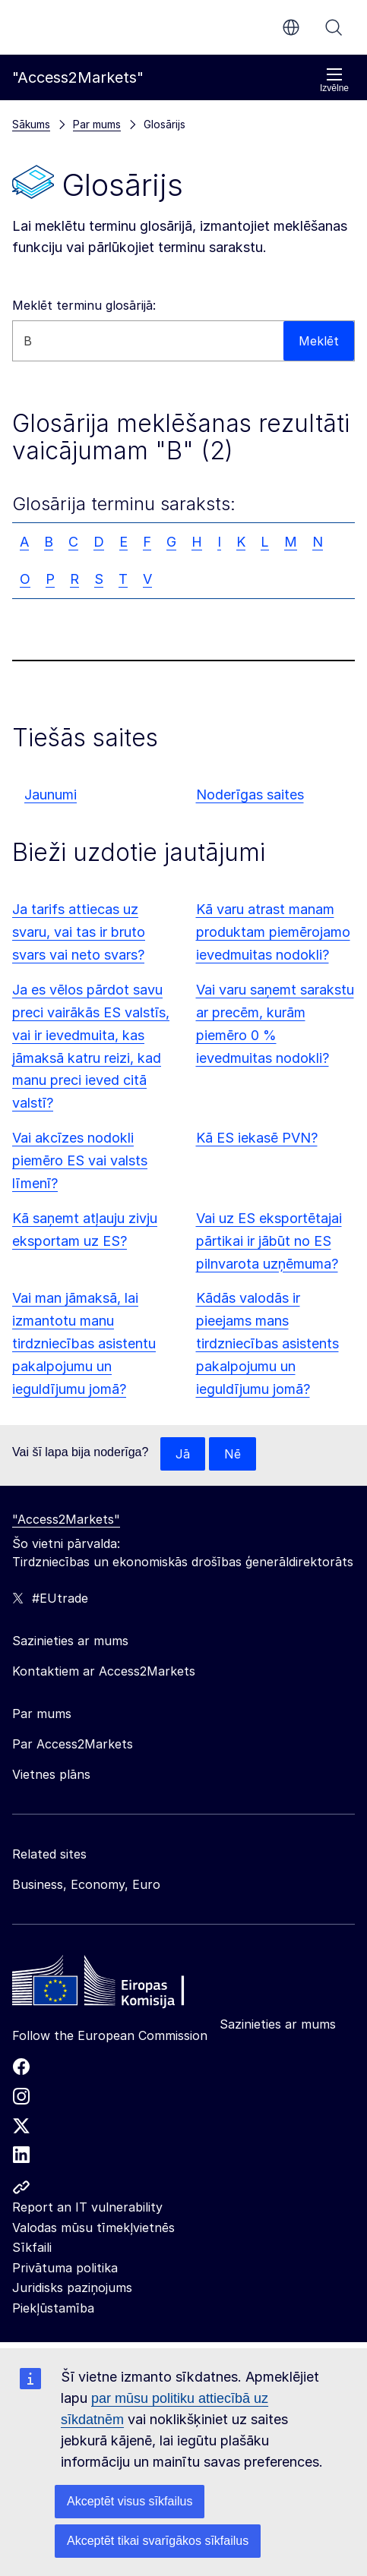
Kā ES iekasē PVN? (257, 1138)
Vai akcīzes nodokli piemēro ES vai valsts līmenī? (79, 1160)
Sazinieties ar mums (278, 2024)
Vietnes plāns (51, 1774)
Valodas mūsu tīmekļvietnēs (93, 2227)
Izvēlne (334, 80)
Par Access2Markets (72, 1743)
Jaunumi (50, 794)
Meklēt (333, 27)
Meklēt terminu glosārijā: (84, 305)
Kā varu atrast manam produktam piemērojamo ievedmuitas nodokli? (273, 932)
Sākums (31, 124)
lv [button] (291, 27)
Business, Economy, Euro (86, 1884)
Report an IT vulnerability (87, 2207)
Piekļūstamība (53, 2308)
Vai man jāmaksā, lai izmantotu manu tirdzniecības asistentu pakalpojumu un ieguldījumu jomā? (84, 1343)
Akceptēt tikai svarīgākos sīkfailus (157, 2540)
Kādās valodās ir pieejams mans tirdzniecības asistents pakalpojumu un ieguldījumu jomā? (267, 1343)
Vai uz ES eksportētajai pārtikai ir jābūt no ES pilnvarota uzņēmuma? (269, 1241)
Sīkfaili (32, 2247)
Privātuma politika (65, 2267)
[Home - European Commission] (122, 1984)
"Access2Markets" (66, 1519)
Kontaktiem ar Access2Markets (103, 1671)
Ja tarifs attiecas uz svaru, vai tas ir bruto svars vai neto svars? (78, 932)
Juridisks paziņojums (72, 2287)
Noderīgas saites (250, 794)
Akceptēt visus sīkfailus (129, 2501)
